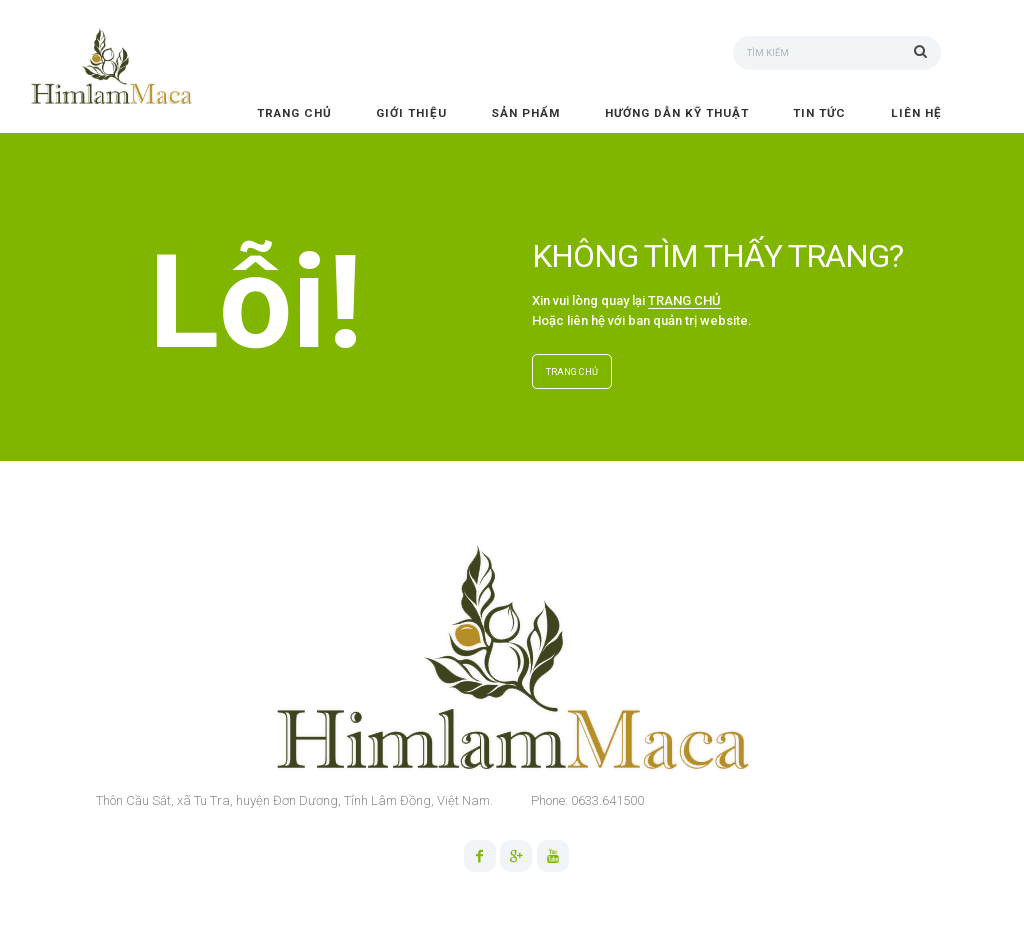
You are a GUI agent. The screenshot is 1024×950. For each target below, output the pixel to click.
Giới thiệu (411, 113)
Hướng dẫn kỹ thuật (677, 113)
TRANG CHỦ (684, 300)
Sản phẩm (525, 113)
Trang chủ (294, 113)
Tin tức (819, 113)
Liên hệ (916, 113)
